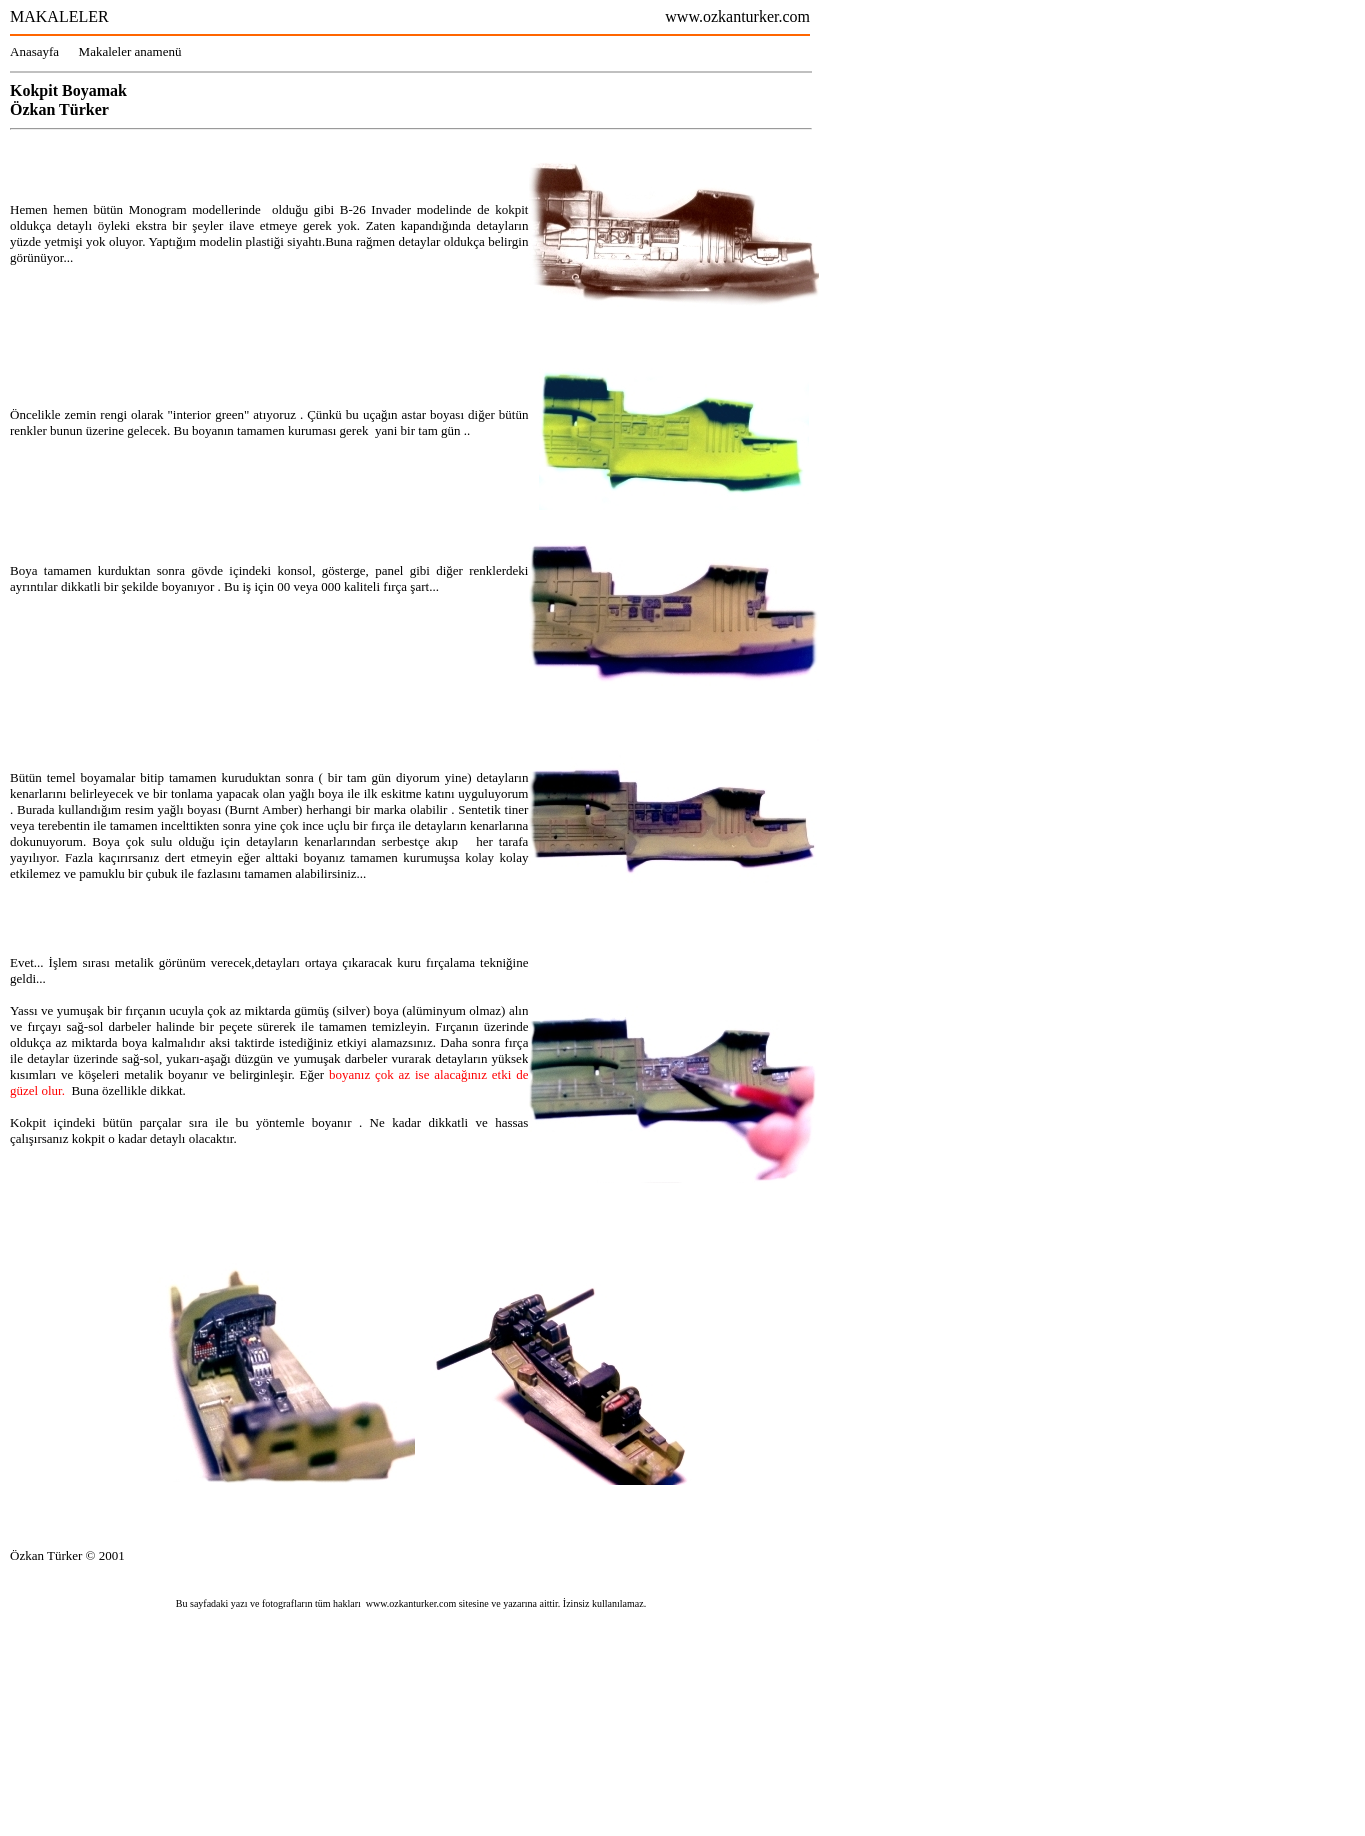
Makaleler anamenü (130, 51)
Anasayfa (44, 51)
